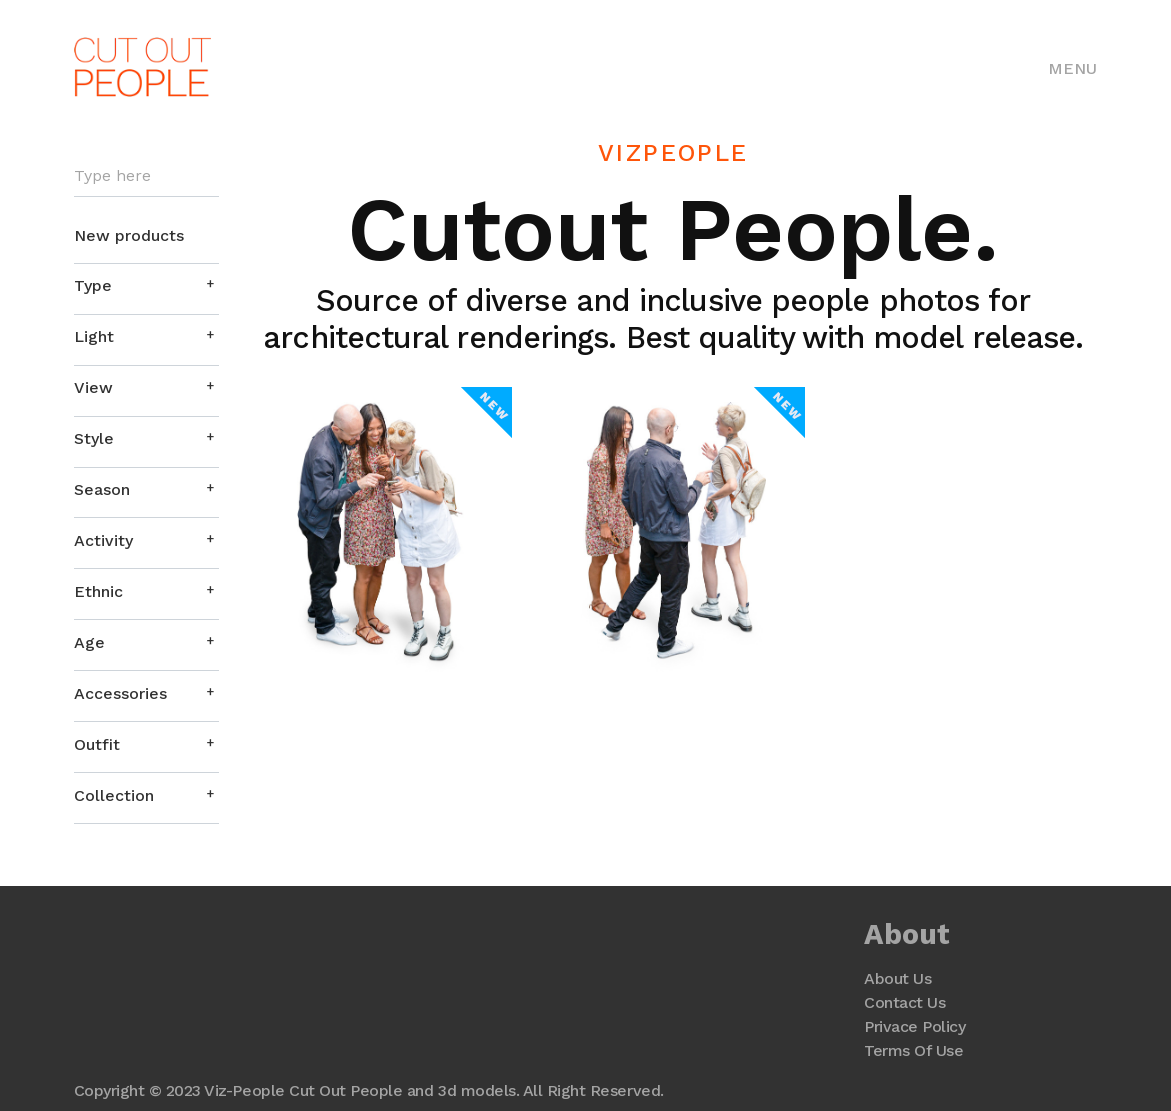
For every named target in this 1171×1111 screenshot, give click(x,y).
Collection (114, 795)
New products (129, 235)
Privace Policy (914, 1026)
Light (94, 336)
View (93, 387)
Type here (112, 176)
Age (89, 642)
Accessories (120, 693)
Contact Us (904, 1002)
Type (93, 285)
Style (94, 438)
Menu (1072, 68)
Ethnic (98, 591)
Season (102, 489)
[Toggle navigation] (1072, 67)
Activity (103, 540)
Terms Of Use (913, 1050)
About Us (897, 978)
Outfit (97, 744)
